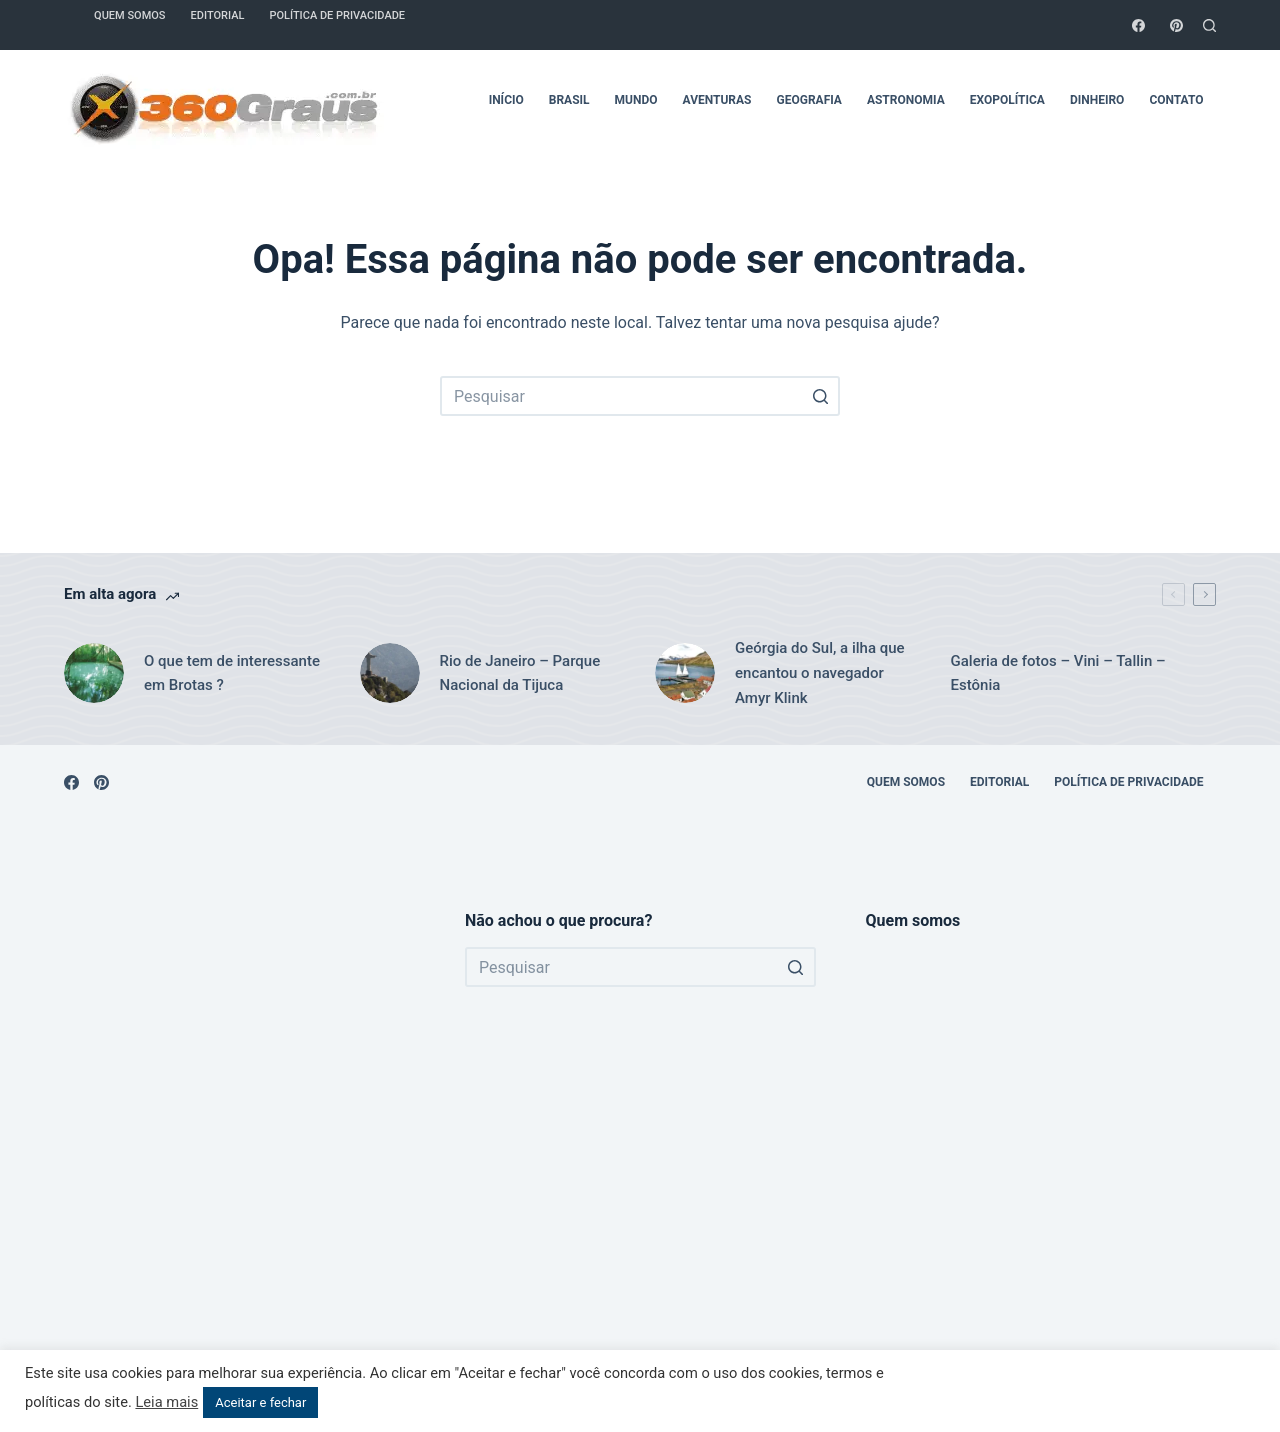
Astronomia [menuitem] (906, 100)
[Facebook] (1138, 25)
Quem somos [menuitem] (906, 782)
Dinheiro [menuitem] (1097, 100)
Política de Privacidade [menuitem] (1128, 782)
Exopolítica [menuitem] (1007, 100)
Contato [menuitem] (1176, 100)
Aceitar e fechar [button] (260, 1402)
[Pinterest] (1176, 25)
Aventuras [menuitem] (717, 100)
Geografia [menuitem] (809, 100)
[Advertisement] (239, 1153)
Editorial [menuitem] (999, 782)
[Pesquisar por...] (640, 396)
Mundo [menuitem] (636, 100)
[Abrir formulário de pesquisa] (1209, 25)
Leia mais (166, 1402)
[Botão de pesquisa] (820, 396)
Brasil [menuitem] (569, 100)
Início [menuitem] (506, 100)
